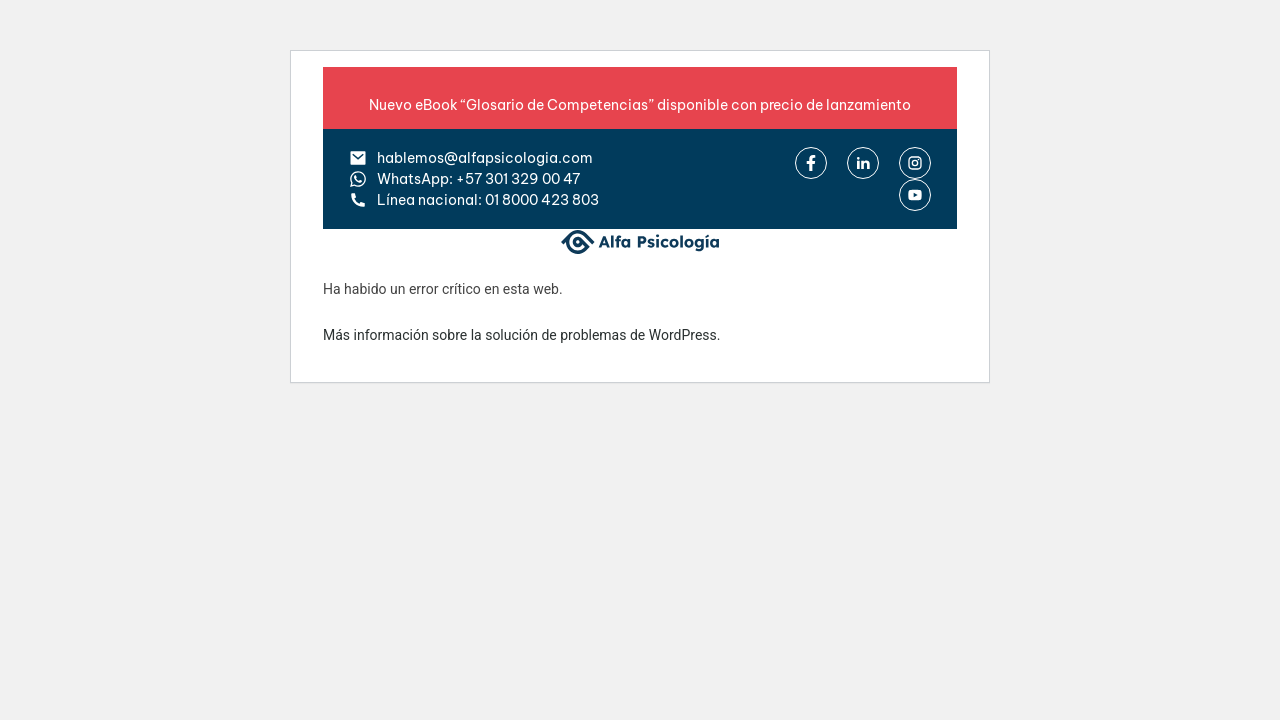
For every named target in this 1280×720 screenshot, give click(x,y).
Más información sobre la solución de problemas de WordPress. (521, 335)
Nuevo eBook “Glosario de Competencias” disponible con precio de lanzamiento (640, 105)
